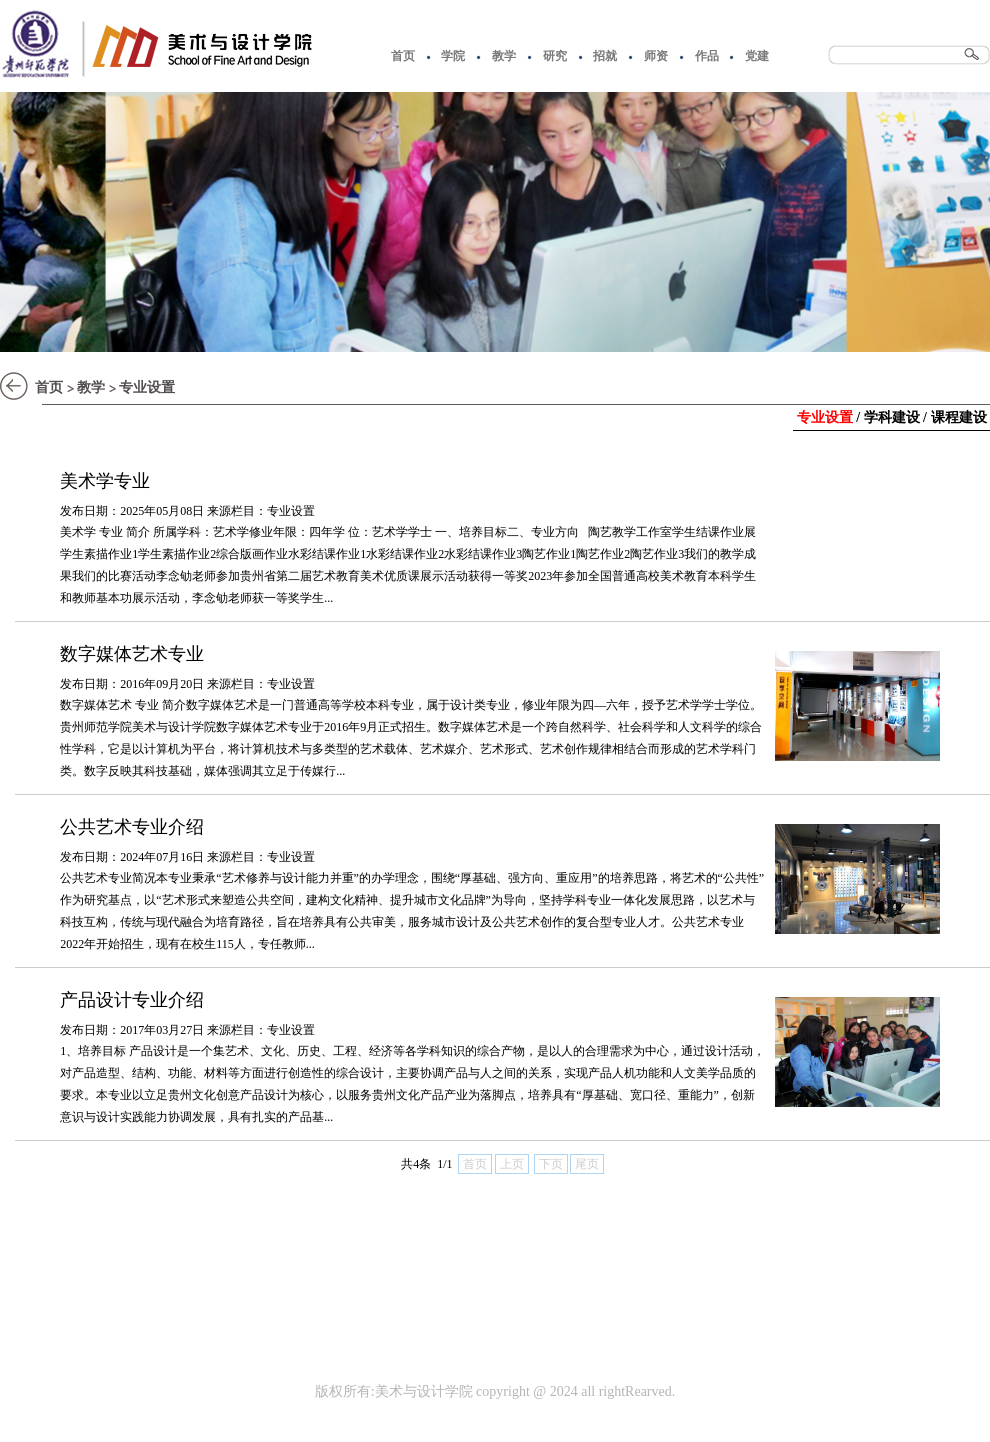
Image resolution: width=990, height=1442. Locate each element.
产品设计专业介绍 (132, 1000)
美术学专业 (105, 481)
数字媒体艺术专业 (132, 654)
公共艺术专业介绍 (132, 827)
